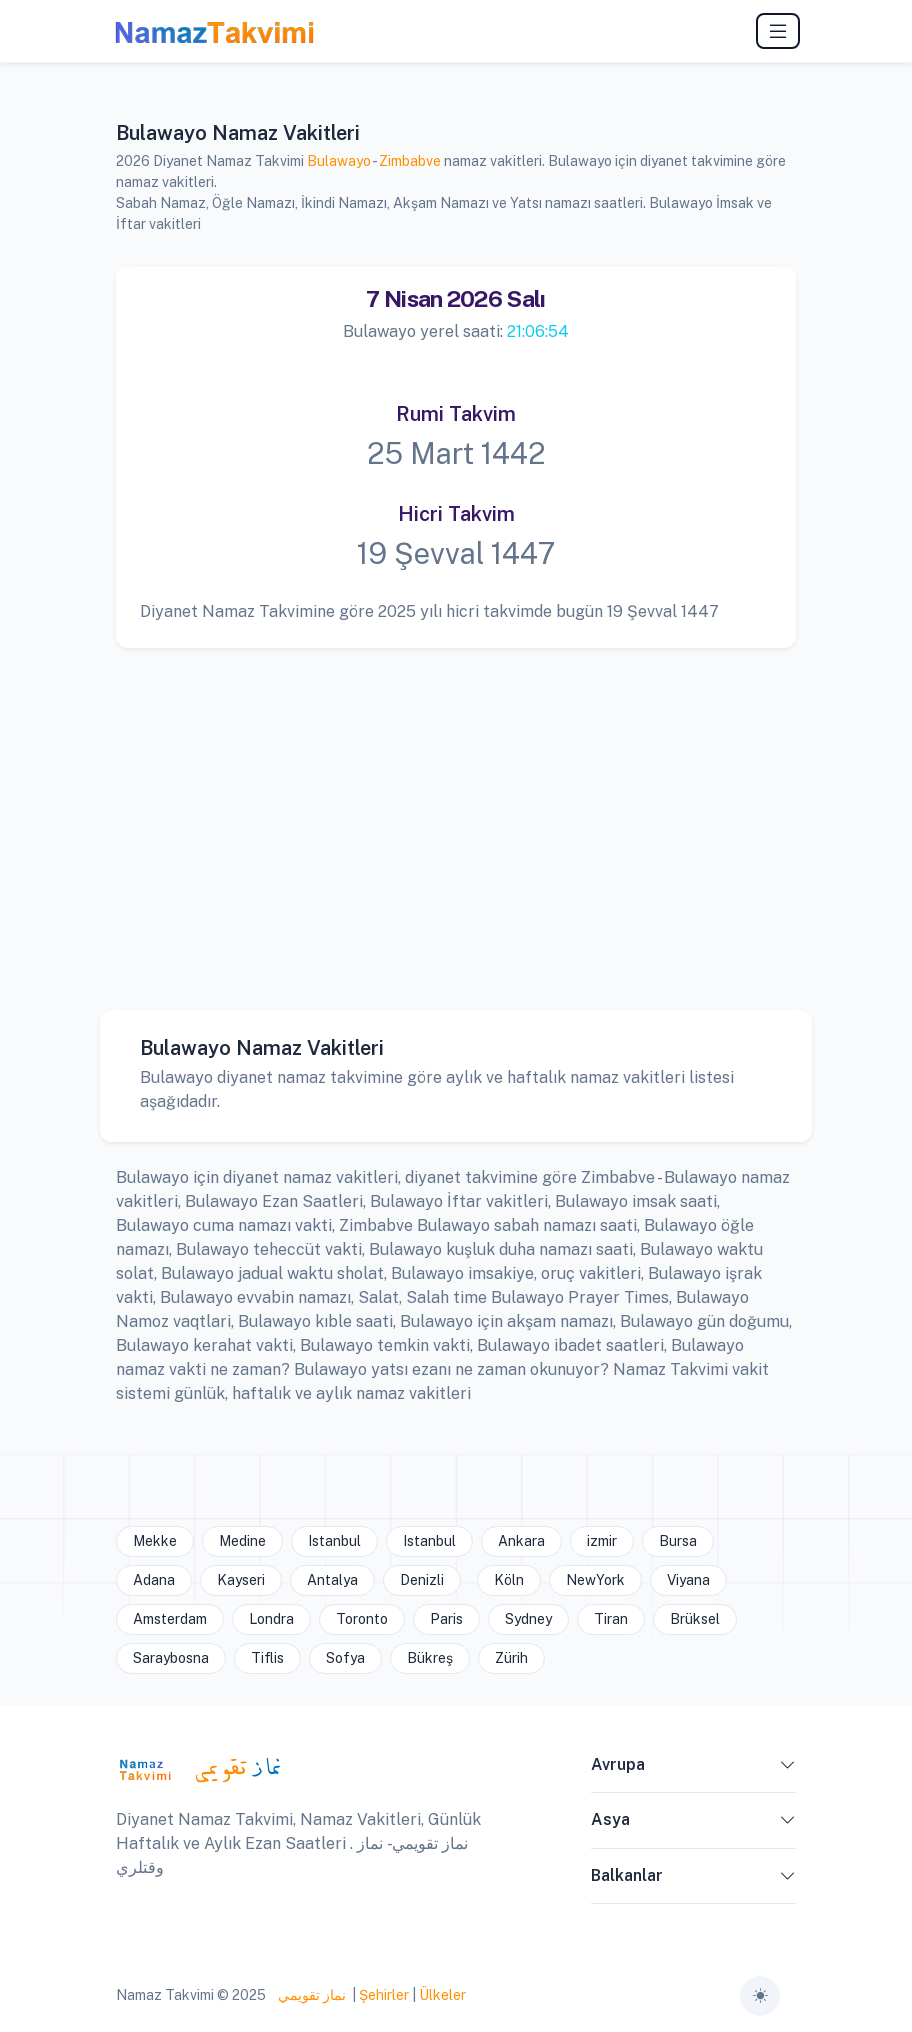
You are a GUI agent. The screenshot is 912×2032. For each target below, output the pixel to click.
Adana (154, 1580)
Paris (446, 1619)
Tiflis (267, 1658)
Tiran (611, 1619)
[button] (788, 1769)
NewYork (595, 1580)
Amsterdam (170, 1619)
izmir (602, 1541)
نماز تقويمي (310, 1995)
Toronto (362, 1619)
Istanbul (334, 1541)
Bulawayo (339, 161)
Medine (242, 1541)
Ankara (521, 1541)
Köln (509, 1580)
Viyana (688, 1580)
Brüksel (695, 1619)
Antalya (332, 1580)
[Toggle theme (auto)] (760, 1996)
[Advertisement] (456, 814)
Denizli (422, 1580)
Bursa (678, 1541)
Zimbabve (410, 161)
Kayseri (241, 1580)
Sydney (528, 1619)
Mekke (155, 1541)
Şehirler (384, 1995)
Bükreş (430, 1658)
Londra (271, 1619)
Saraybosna (171, 1658)
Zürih (511, 1658)
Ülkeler (442, 1995)
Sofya (345, 1658)
